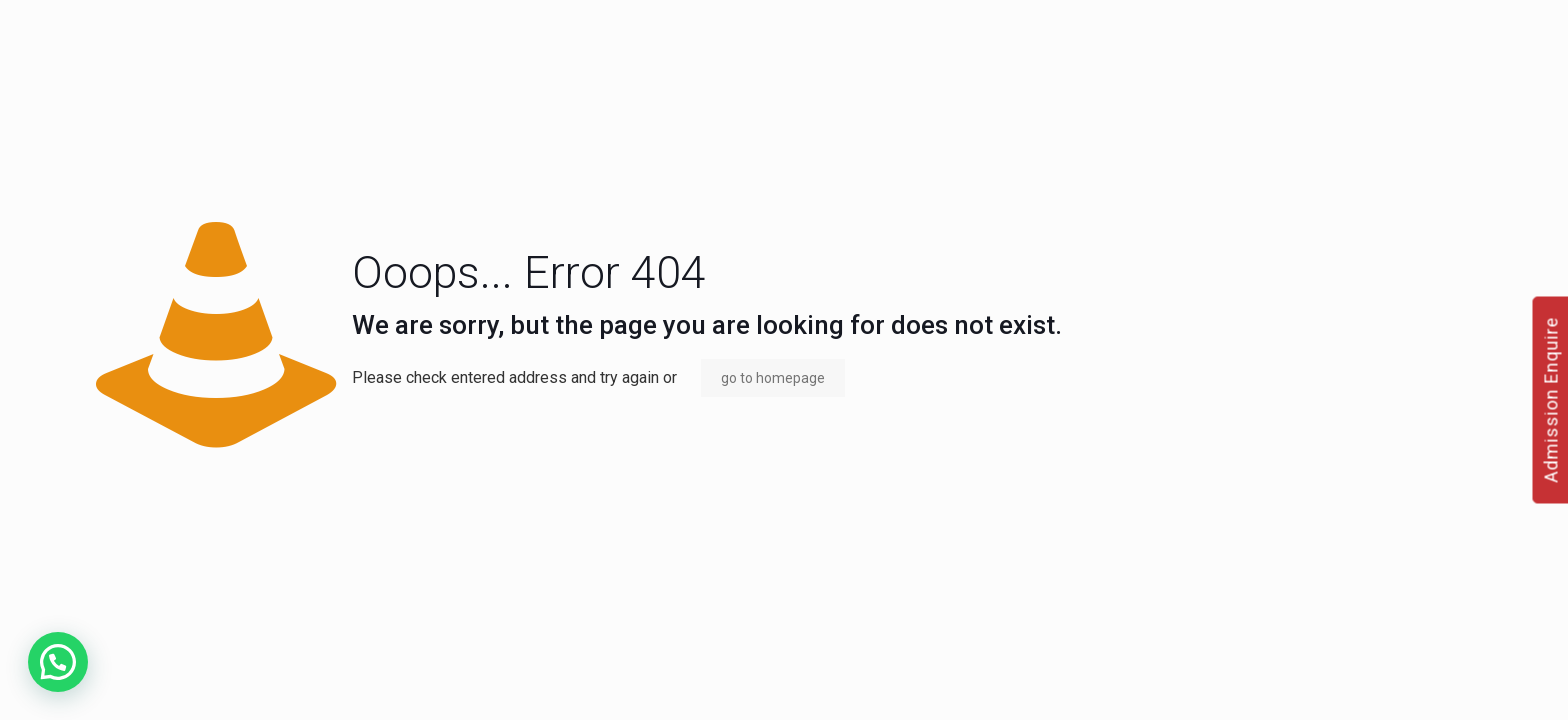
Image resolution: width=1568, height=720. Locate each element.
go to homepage (773, 378)
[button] (58, 662)
